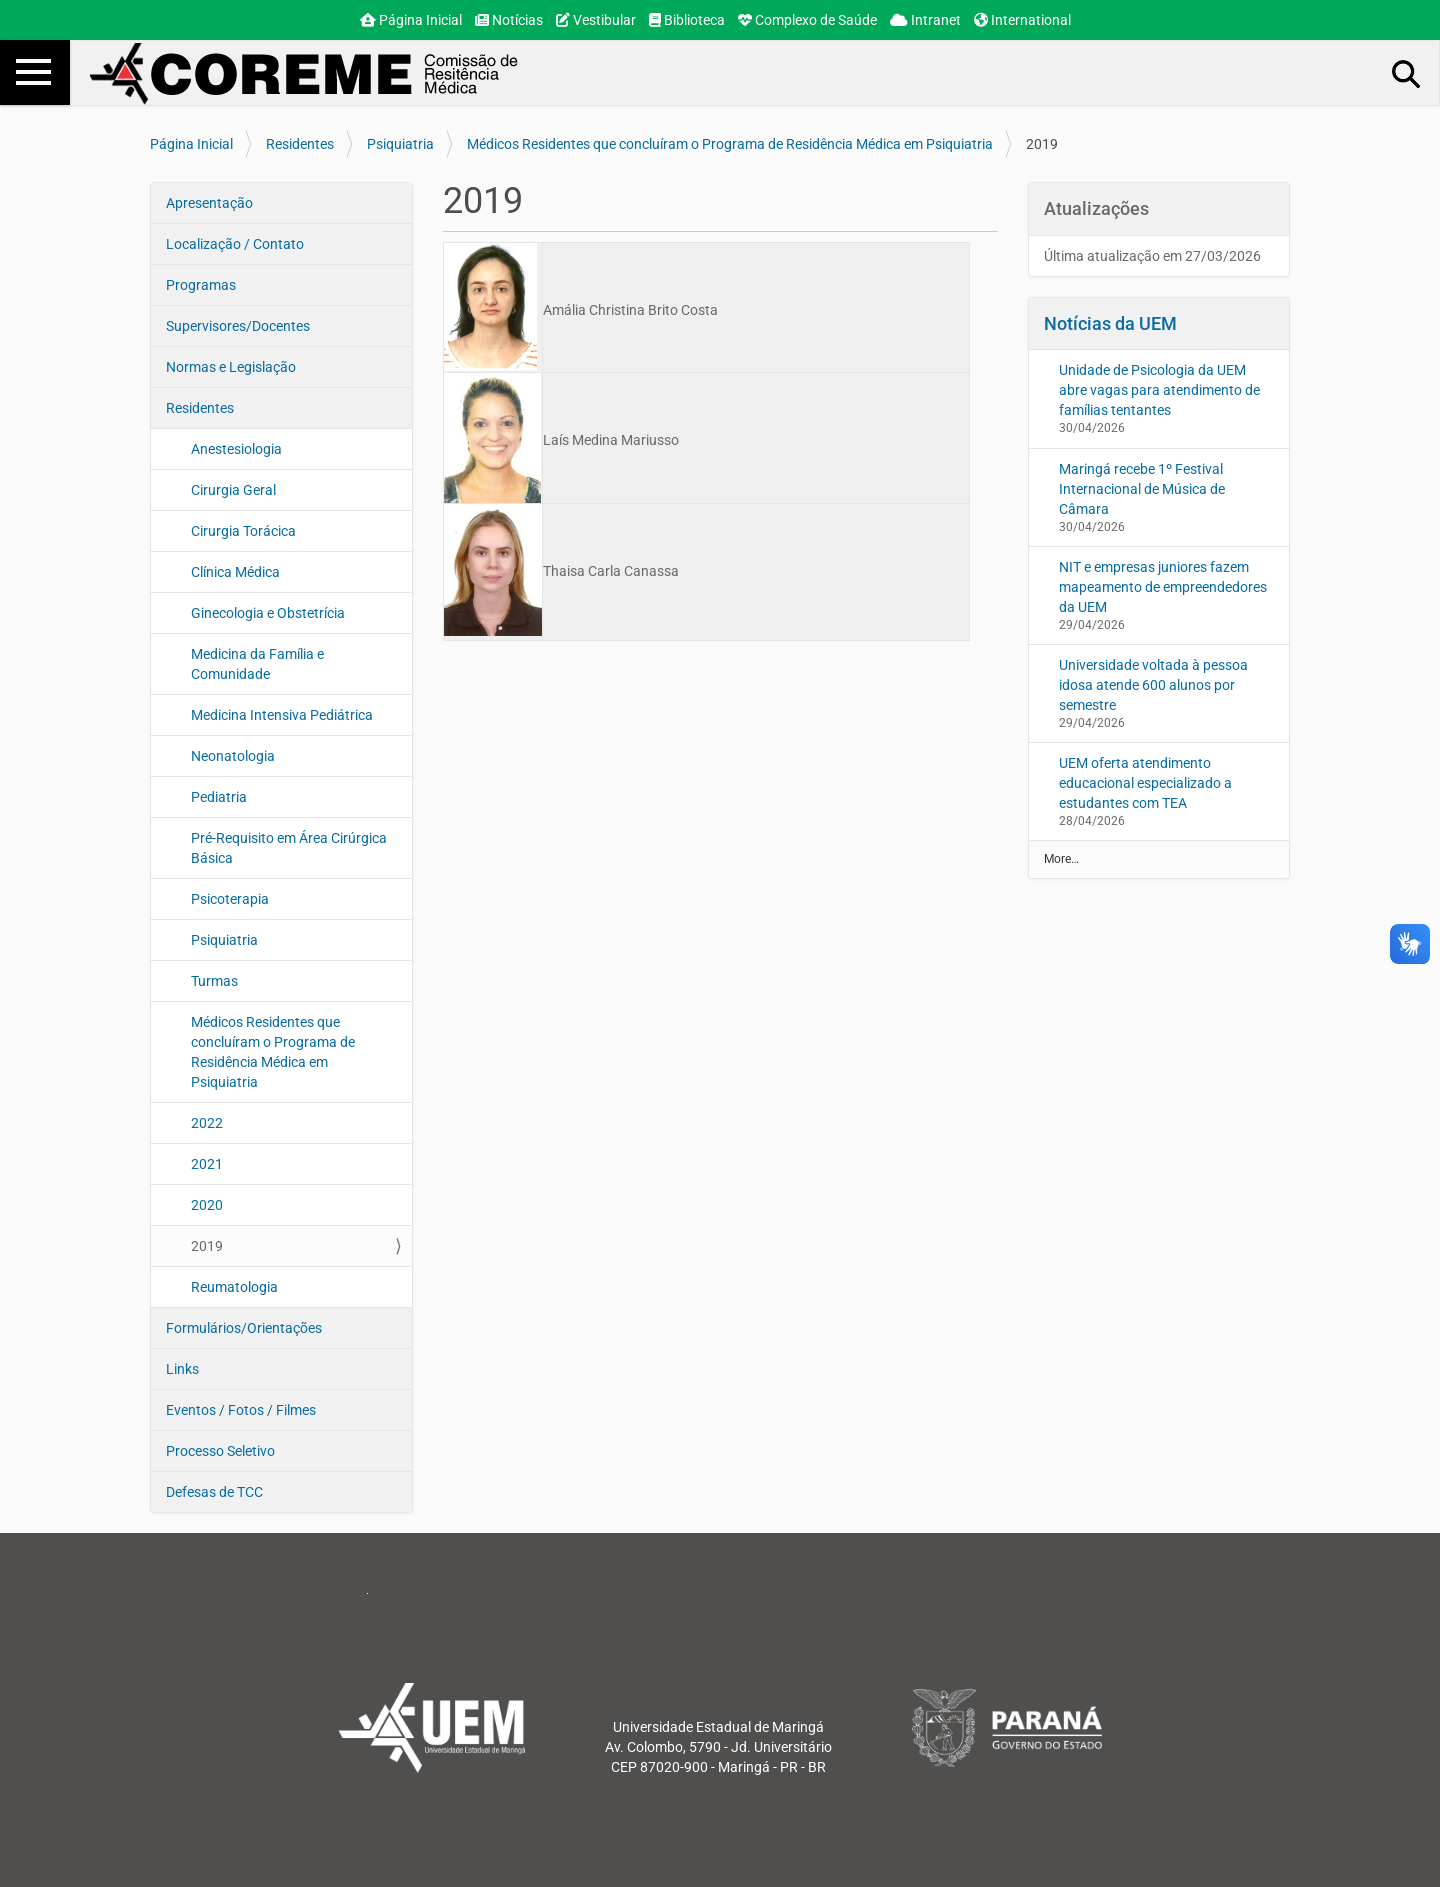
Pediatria (219, 797)
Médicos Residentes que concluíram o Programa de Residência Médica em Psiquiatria (730, 144)
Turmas (214, 981)
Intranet (925, 20)
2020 (207, 1205)
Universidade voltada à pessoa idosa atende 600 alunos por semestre (1153, 685)
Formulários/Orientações (244, 1328)
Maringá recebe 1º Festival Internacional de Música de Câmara (1142, 489)
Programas (201, 285)
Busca (1407, 73)
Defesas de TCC (214, 1492)
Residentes (300, 144)
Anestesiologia (236, 449)
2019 (207, 1246)
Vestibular (596, 20)
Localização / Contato (235, 244)
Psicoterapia (230, 899)
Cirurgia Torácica (243, 531)
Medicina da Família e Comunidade (257, 664)
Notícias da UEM (1110, 323)
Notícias (509, 20)
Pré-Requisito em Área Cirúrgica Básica (289, 848)
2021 (207, 1164)
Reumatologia (234, 1287)
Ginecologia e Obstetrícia (268, 613)
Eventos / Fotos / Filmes (241, 1410)
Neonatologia (233, 756)
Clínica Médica (235, 572)
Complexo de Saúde (807, 20)
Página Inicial (411, 20)
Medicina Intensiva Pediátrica (282, 715)
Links (182, 1369)
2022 (207, 1123)
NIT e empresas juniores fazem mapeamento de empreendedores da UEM (1163, 587)
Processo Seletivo (220, 1451)
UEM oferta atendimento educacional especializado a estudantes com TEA (1145, 783)
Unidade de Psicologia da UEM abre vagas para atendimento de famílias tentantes (1159, 390)
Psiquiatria (400, 144)
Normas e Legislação (231, 367)
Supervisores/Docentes (238, 326)
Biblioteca (687, 20)
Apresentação (209, 203)
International (1022, 20)
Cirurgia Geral (233, 490)
